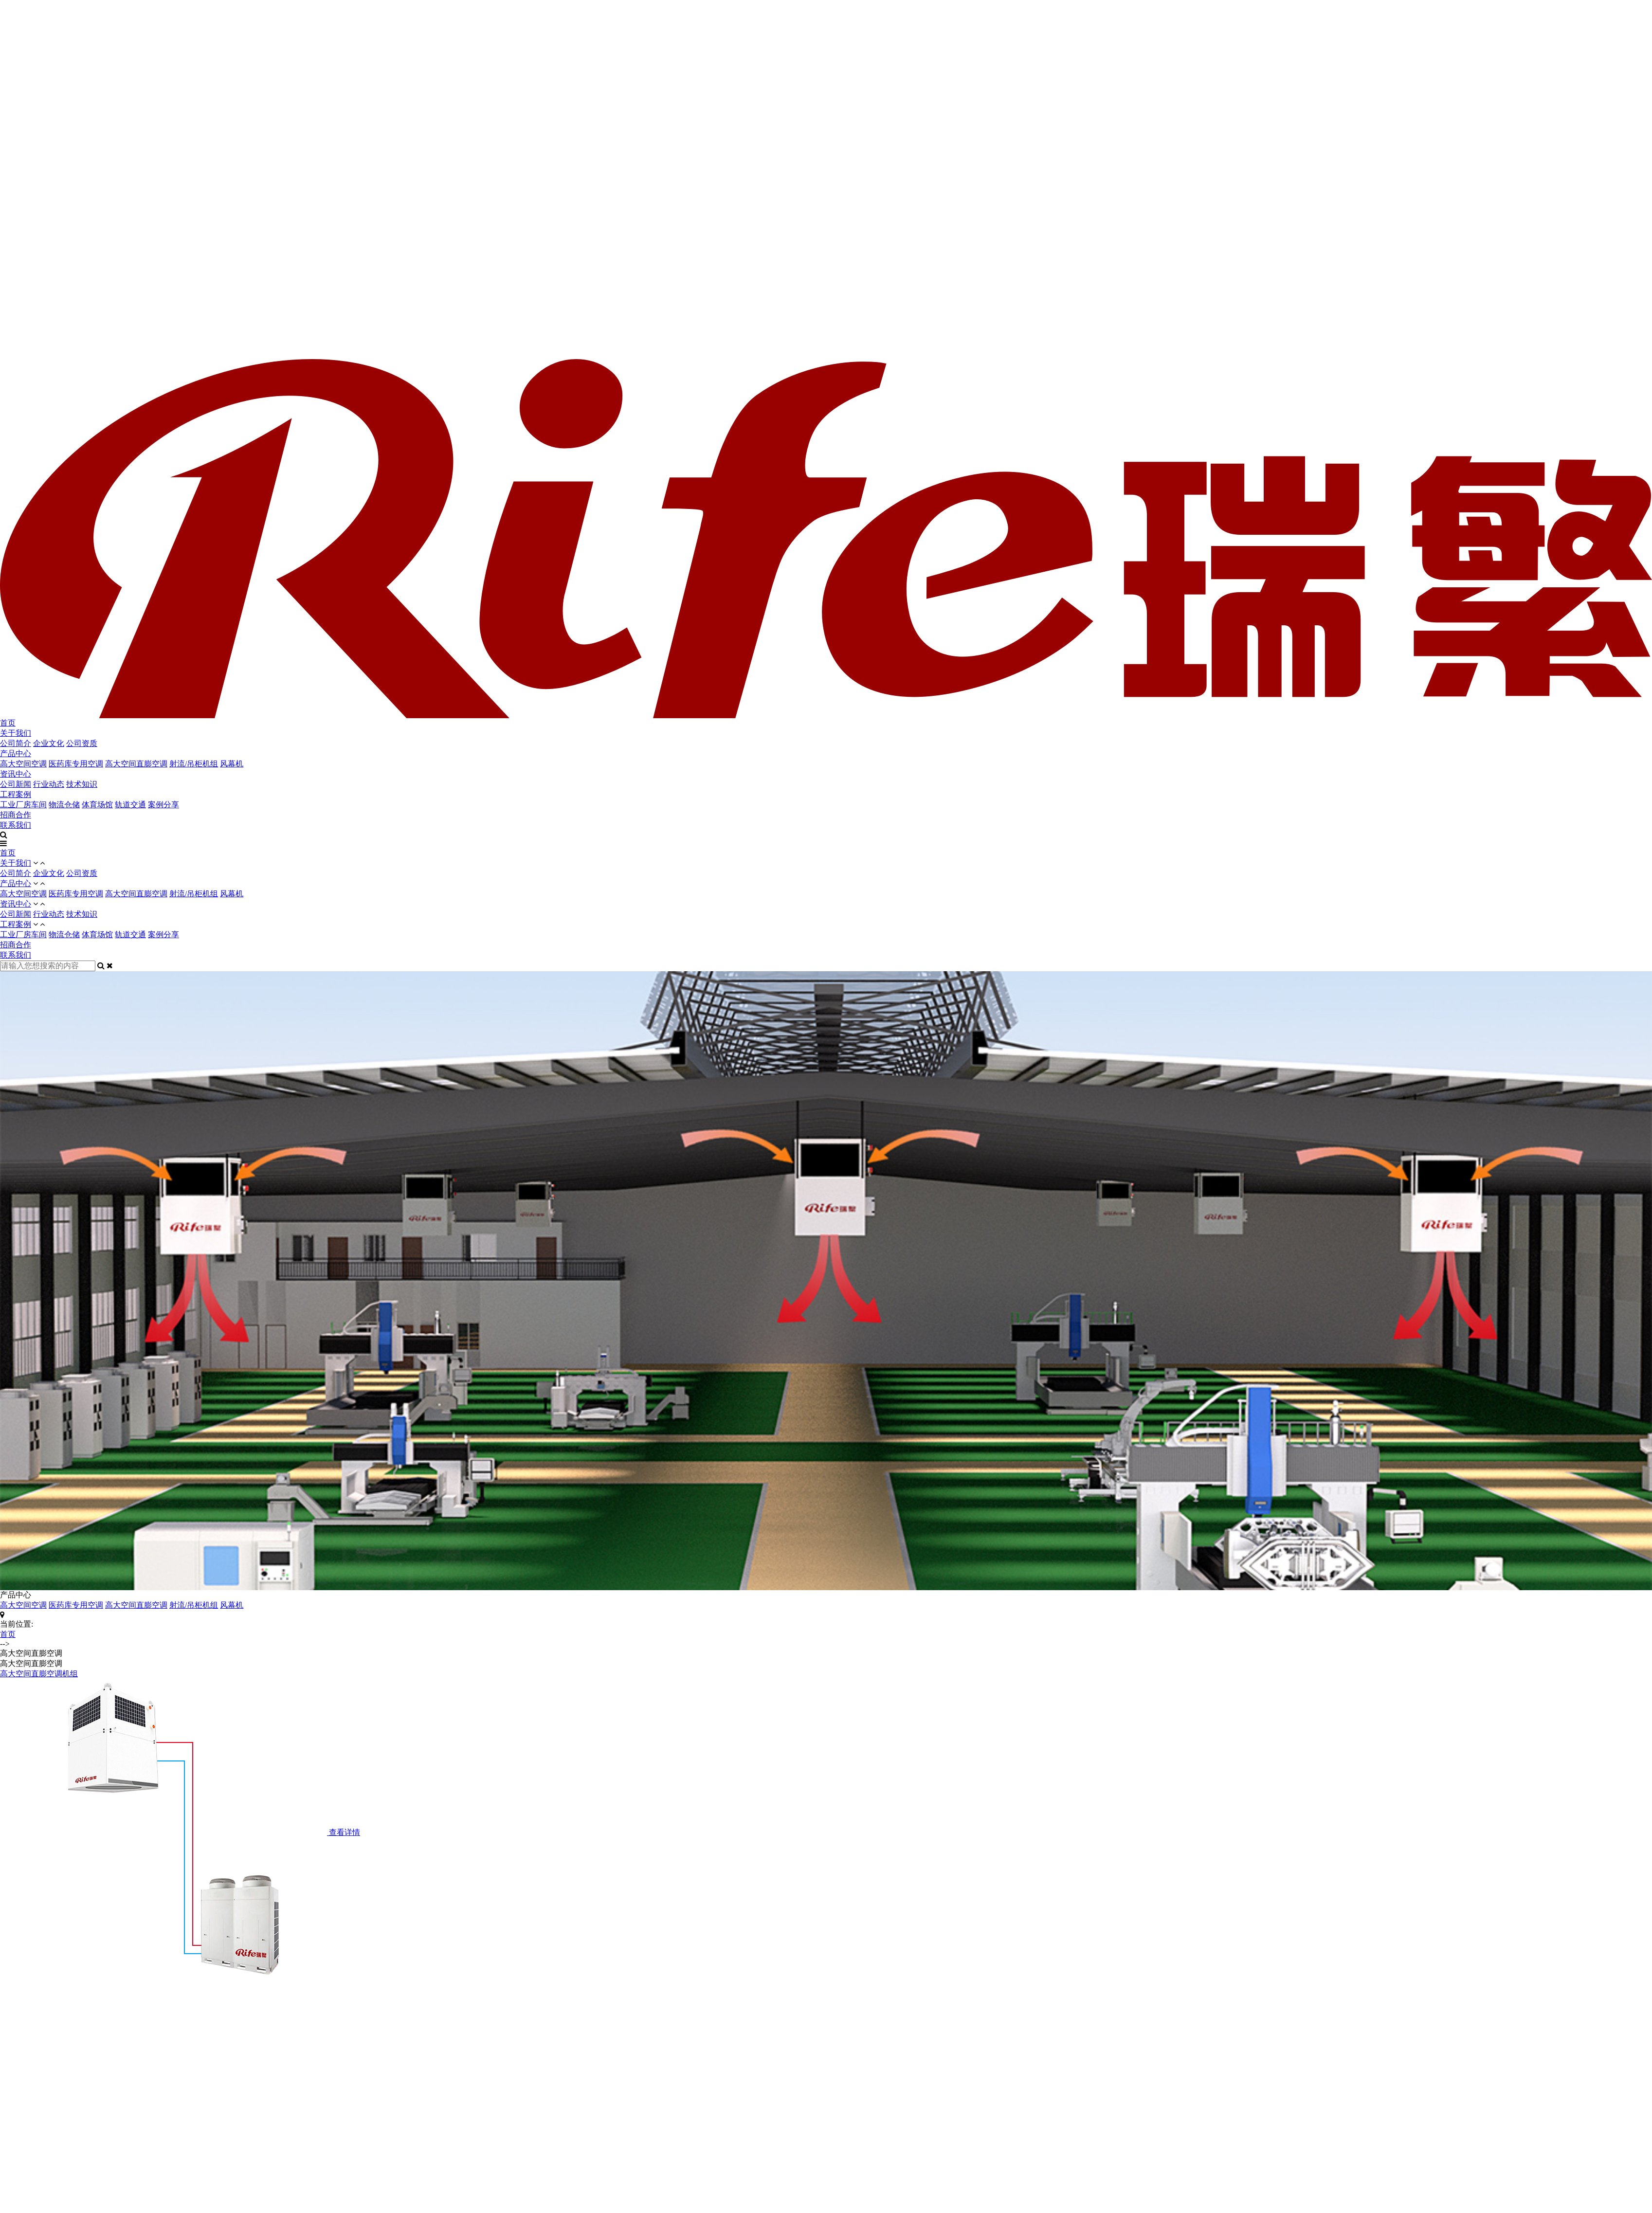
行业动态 (48, 784)
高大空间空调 (23, 764)
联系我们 (15, 825)
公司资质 (81, 743)
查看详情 (344, 1832)
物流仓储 (64, 804)
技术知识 (81, 784)
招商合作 (15, 815)
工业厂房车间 (23, 804)
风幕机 (231, 764)
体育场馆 (97, 804)
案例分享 (163, 804)
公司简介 (15, 743)
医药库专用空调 (76, 764)
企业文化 (48, 743)
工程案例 (15, 794)
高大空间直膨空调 (136, 764)
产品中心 (15, 753)
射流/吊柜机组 (193, 764)
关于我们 (15, 733)
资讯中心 (15, 774)
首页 (8, 723)
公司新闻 (15, 784)
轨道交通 (130, 804)
